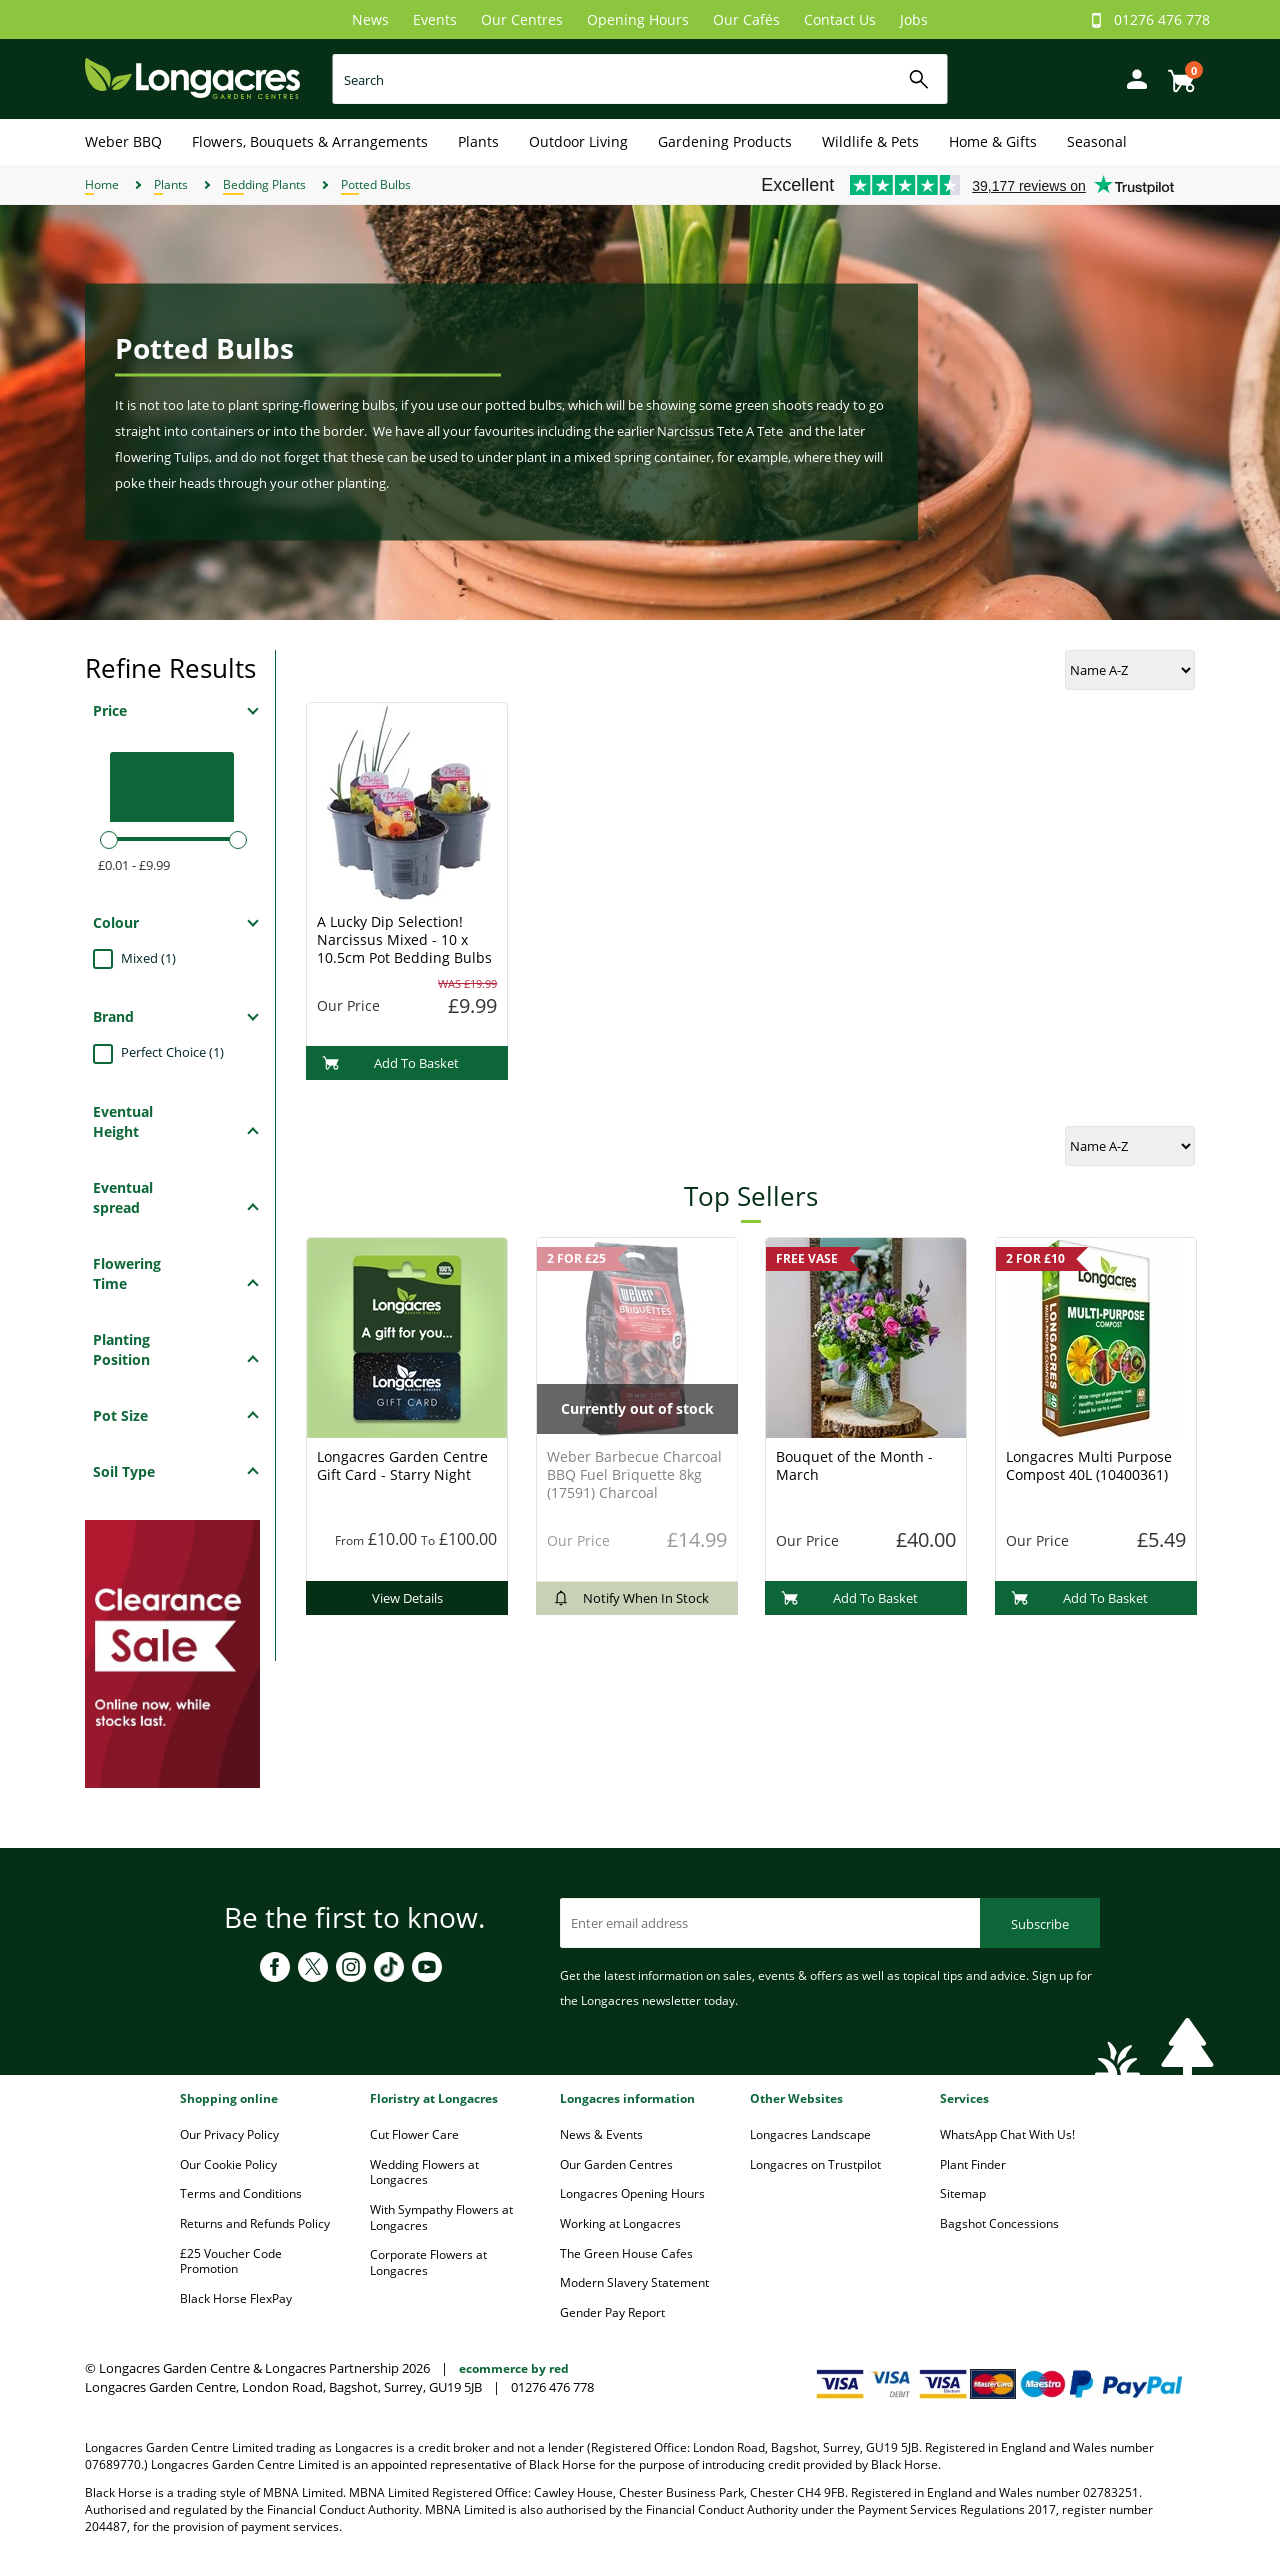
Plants (478, 141)
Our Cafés (746, 19)
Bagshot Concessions (999, 2223)
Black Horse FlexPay (236, 2298)
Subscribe (1040, 1924)
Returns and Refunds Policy (255, 2223)
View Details (407, 1598)
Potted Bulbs (376, 184)
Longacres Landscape (810, 2134)
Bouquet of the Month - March (854, 1465)
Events (435, 19)
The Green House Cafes (626, 2253)
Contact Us (840, 19)
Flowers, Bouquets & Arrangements (310, 141)
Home (102, 184)
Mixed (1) (148, 958)
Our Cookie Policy (228, 2164)
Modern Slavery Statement (634, 2282)
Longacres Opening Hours (632, 2193)
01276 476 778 (1162, 19)
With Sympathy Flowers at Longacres (441, 2217)
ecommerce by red (514, 2368)
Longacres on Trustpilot (815, 2164)
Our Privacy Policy (229, 2134)
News (370, 19)
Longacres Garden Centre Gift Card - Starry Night (402, 1465)
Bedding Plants (264, 184)
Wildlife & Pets (870, 141)
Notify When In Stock (630, 1598)
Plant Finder (973, 2164)
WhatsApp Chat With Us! (1007, 2134)
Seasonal (1097, 141)
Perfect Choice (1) (172, 1052)
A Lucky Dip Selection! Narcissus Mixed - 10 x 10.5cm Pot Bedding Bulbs (404, 939)
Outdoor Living (578, 141)
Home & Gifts (993, 141)
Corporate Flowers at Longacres (428, 2262)
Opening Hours (638, 19)
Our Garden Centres (616, 2164)
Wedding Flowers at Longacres (424, 2172)
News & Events (601, 2134)
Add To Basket (390, 1063)
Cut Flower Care (414, 2134)
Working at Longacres (620, 2223)
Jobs (914, 19)
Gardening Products (725, 141)
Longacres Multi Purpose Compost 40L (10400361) (1089, 1465)
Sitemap (963, 2193)
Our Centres (522, 19)
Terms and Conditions (241, 2193)
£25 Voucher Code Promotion (231, 2261)
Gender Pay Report (612, 2312)
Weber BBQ (123, 141)
